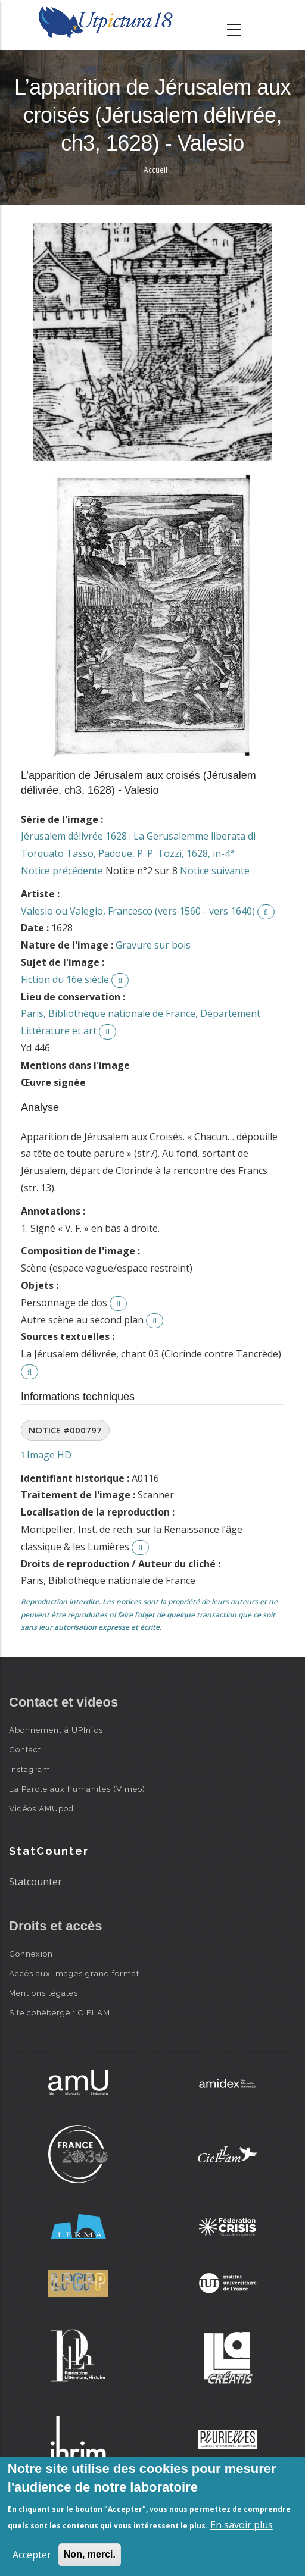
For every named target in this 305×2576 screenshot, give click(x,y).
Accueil (155, 170)
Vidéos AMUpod (41, 1808)
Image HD (46, 1454)
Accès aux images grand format (74, 1973)
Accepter (32, 2554)
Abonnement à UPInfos (56, 1730)
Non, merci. (90, 2554)
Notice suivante (215, 870)
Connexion (31, 1953)
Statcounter (35, 1881)
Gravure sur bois (153, 944)
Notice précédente (62, 870)
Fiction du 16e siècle (65, 979)
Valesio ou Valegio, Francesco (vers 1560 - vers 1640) (138, 911)
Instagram (30, 1769)
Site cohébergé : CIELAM (59, 2012)
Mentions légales (43, 1993)
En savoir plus (241, 2524)
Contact (25, 1749)
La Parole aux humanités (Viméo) (77, 1789)
